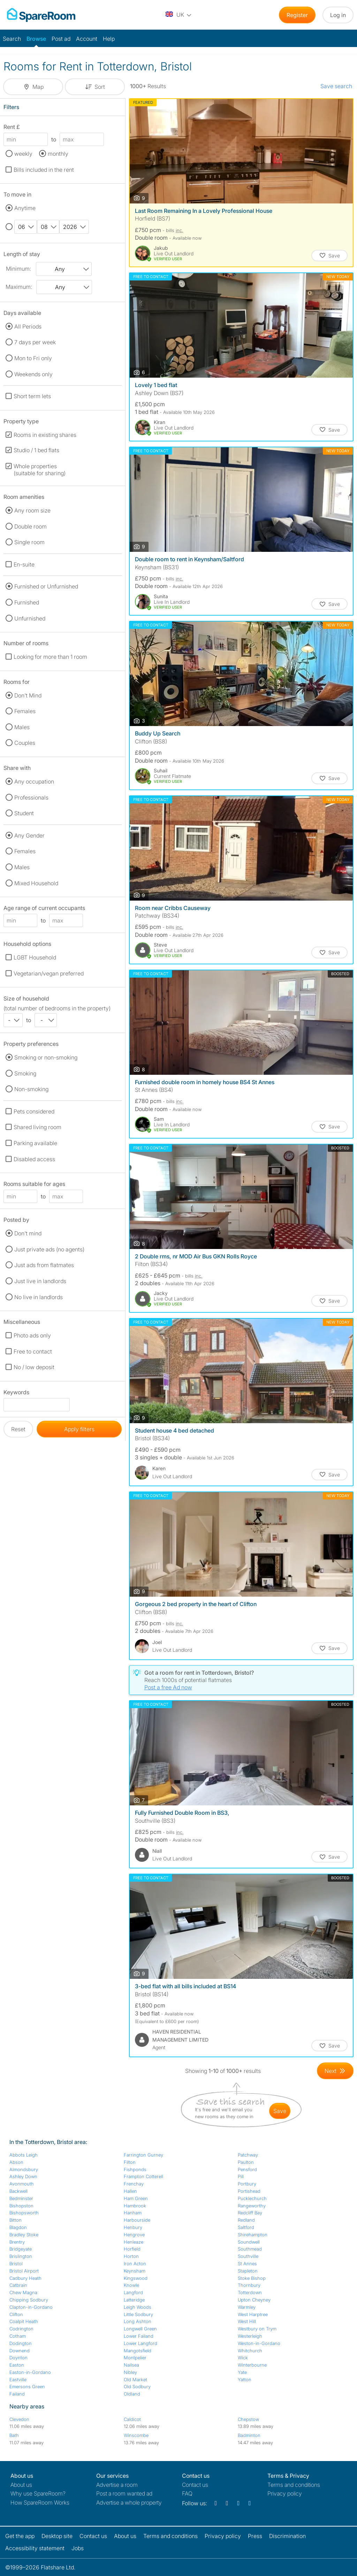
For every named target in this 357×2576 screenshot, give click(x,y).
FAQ (187, 2493)
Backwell (18, 2191)
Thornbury (249, 2285)
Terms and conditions (293, 2484)
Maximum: (19, 286)
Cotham (17, 2336)
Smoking (25, 1073)
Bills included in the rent (44, 169)
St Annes (247, 2263)
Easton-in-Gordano (30, 2372)
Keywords (16, 1393)
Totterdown (250, 2292)
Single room (29, 542)
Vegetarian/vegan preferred (49, 973)
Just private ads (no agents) (49, 1249)
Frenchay (134, 2183)
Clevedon (19, 2419)
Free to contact (33, 1351)
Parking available (35, 1143)
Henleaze (133, 2242)
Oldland (132, 2394)
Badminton (249, 2435)
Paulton (246, 2162)
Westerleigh (250, 2336)
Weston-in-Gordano (259, 2343)
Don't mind (27, 1233)
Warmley (247, 2307)
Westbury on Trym (257, 2328)
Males (22, 727)
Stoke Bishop (252, 2278)
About (21, 2484)
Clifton (16, 2314)
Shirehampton (252, 2234)
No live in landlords (38, 1297)
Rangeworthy (252, 2205)
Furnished (26, 602)
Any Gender (29, 835)
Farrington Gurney (143, 2155)
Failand (17, 2394)
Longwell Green (140, 2328)
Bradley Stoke (23, 2234)
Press (255, 2535)
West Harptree (253, 2314)
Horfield (132, 2249)
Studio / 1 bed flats (36, 450)
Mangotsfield (137, 2350)
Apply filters (79, 1429)
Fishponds (135, 2169)
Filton (130, 2162)
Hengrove (134, 2234)
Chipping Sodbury (28, 2300)
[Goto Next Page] (335, 2070)
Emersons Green (27, 2386)
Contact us (195, 2484)
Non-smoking (31, 1089)
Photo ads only (32, 1335)
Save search (336, 86)
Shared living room (37, 1127)
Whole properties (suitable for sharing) (40, 470)
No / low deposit (34, 1367)
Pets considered (34, 1111)
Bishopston (21, 2205)
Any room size (32, 510)
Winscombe (136, 2435)
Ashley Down (23, 2176)
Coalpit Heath (23, 2321)
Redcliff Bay (250, 2212)
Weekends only (33, 374)
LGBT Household (35, 957)
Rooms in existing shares (45, 434)
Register (297, 14)
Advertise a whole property (129, 2502)
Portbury (247, 2183)
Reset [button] (18, 1429)
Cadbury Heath (25, 2278)
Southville (248, 2256)
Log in (338, 14)
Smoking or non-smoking (45, 1057)
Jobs (77, 2548)
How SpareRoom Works (39, 2502)
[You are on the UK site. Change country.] (179, 15)
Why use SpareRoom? (38, 2493)
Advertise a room (117, 2484)
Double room (30, 526)
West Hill (247, 2321)
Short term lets (32, 396)
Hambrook (135, 2205)
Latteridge (134, 2300)
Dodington (20, 2343)
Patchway (248, 2155)
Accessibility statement (34, 2548)
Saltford (246, 2227)
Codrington (21, 2328)
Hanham (133, 2212)
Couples (24, 742)
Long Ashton (137, 2321)
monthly (58, 153)
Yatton (244, 2379)
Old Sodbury (137, 2386)
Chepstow (248, 2419)
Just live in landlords (40, 1281)
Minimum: (18, 268)
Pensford (247, 2169)
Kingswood (135, 2278)
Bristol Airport (24, 2271)
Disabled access (34, 1159)
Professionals (31, 797)
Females (25, 711)
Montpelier (135, 2357)
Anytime (25, 208)
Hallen (130, 2191)
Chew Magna (23, 2292)
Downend (19, 2350)
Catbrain (18, 2285)
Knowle (131, 2285)
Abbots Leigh (23, 2155)
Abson (16, 2162)
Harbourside (137, 2220)
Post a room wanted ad (124, 2493)
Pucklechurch (252, 2198)
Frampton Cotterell (143, 2176)
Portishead (249, 2191)
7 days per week (35, 342)
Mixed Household (36, 883)
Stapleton (248, 2271)
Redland (246, 2220)
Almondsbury (23, 2169)
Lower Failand (138, 2336)
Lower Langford (140, 2343)
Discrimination (287, 2535)
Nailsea (131, 2365)
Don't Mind (27, 695)
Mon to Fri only (33, 358)
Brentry (17, 2242)
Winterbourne (252, 2365)
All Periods (27, 326)
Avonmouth (21, 2183)
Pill (241, 2176)
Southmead (250, 2249)
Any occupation (34, 781)
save (279, 2110)
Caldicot (132, 2419)
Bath (14, 2435)
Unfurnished (29, 618)
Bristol (16, 2263)
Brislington (20, 2256)
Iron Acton (135, 2263)
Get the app (20, 2535)
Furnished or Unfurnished (46, 586)
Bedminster (21, 2198)
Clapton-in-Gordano (31, 2307)
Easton (16, 2365)
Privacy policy (284, 2493)
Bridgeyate (20, 2249)
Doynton (18, 2357)
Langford (133, 2292)
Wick (243, 2357)
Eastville (17, 2379)
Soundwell (249, 2242)
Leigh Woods (137, 2307)
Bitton (15, 2220)
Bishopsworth (24, 2212)
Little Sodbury (138, 2314)
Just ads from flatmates (44, 1265)
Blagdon (18, 2227)
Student (24, 813)
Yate (242, 2372)
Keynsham (134, 2271)
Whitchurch (250, 2350)
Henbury (133, 2227)
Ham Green (136, 2198)
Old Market (135, 2379)
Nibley (130, 2372)
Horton (131, 2256)
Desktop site (57, 2535)
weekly (23, 153)
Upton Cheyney (254, 2300)
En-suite (24, 564)
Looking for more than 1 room (50, 656)
